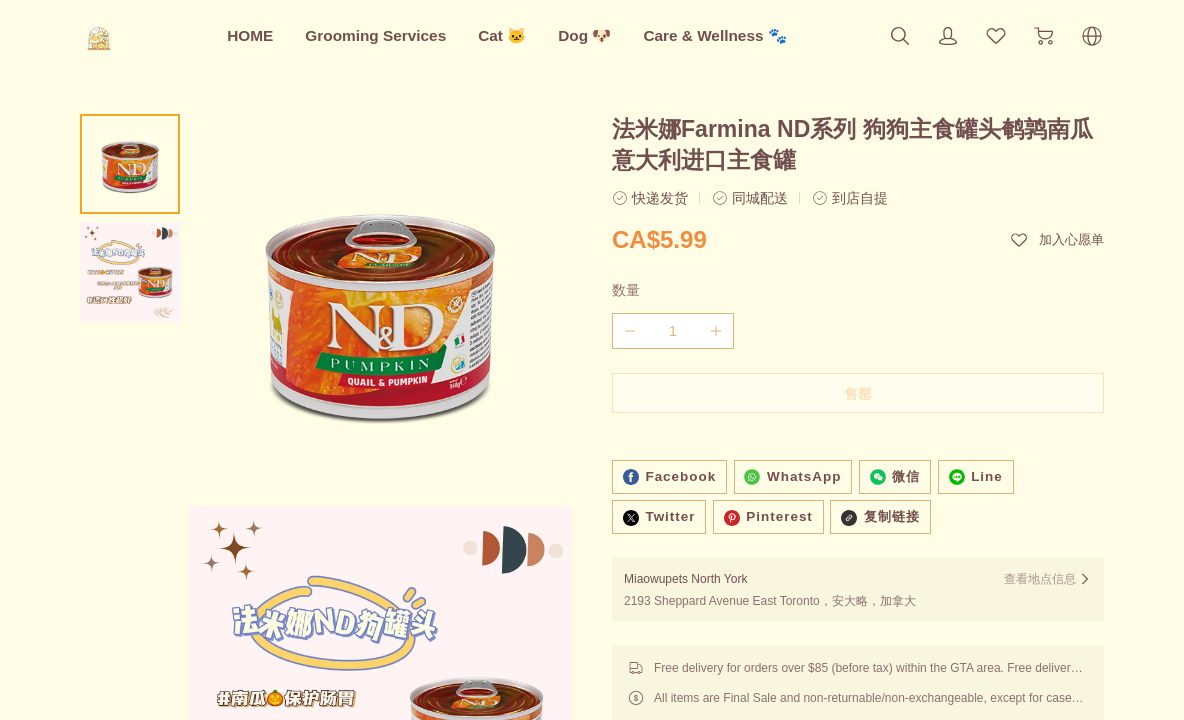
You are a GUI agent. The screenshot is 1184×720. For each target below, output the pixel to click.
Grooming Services (375, 35)
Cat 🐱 (502, 35)
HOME (250, 35)
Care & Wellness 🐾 (714, 35)
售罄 (858, 394)
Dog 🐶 (584, 35)
